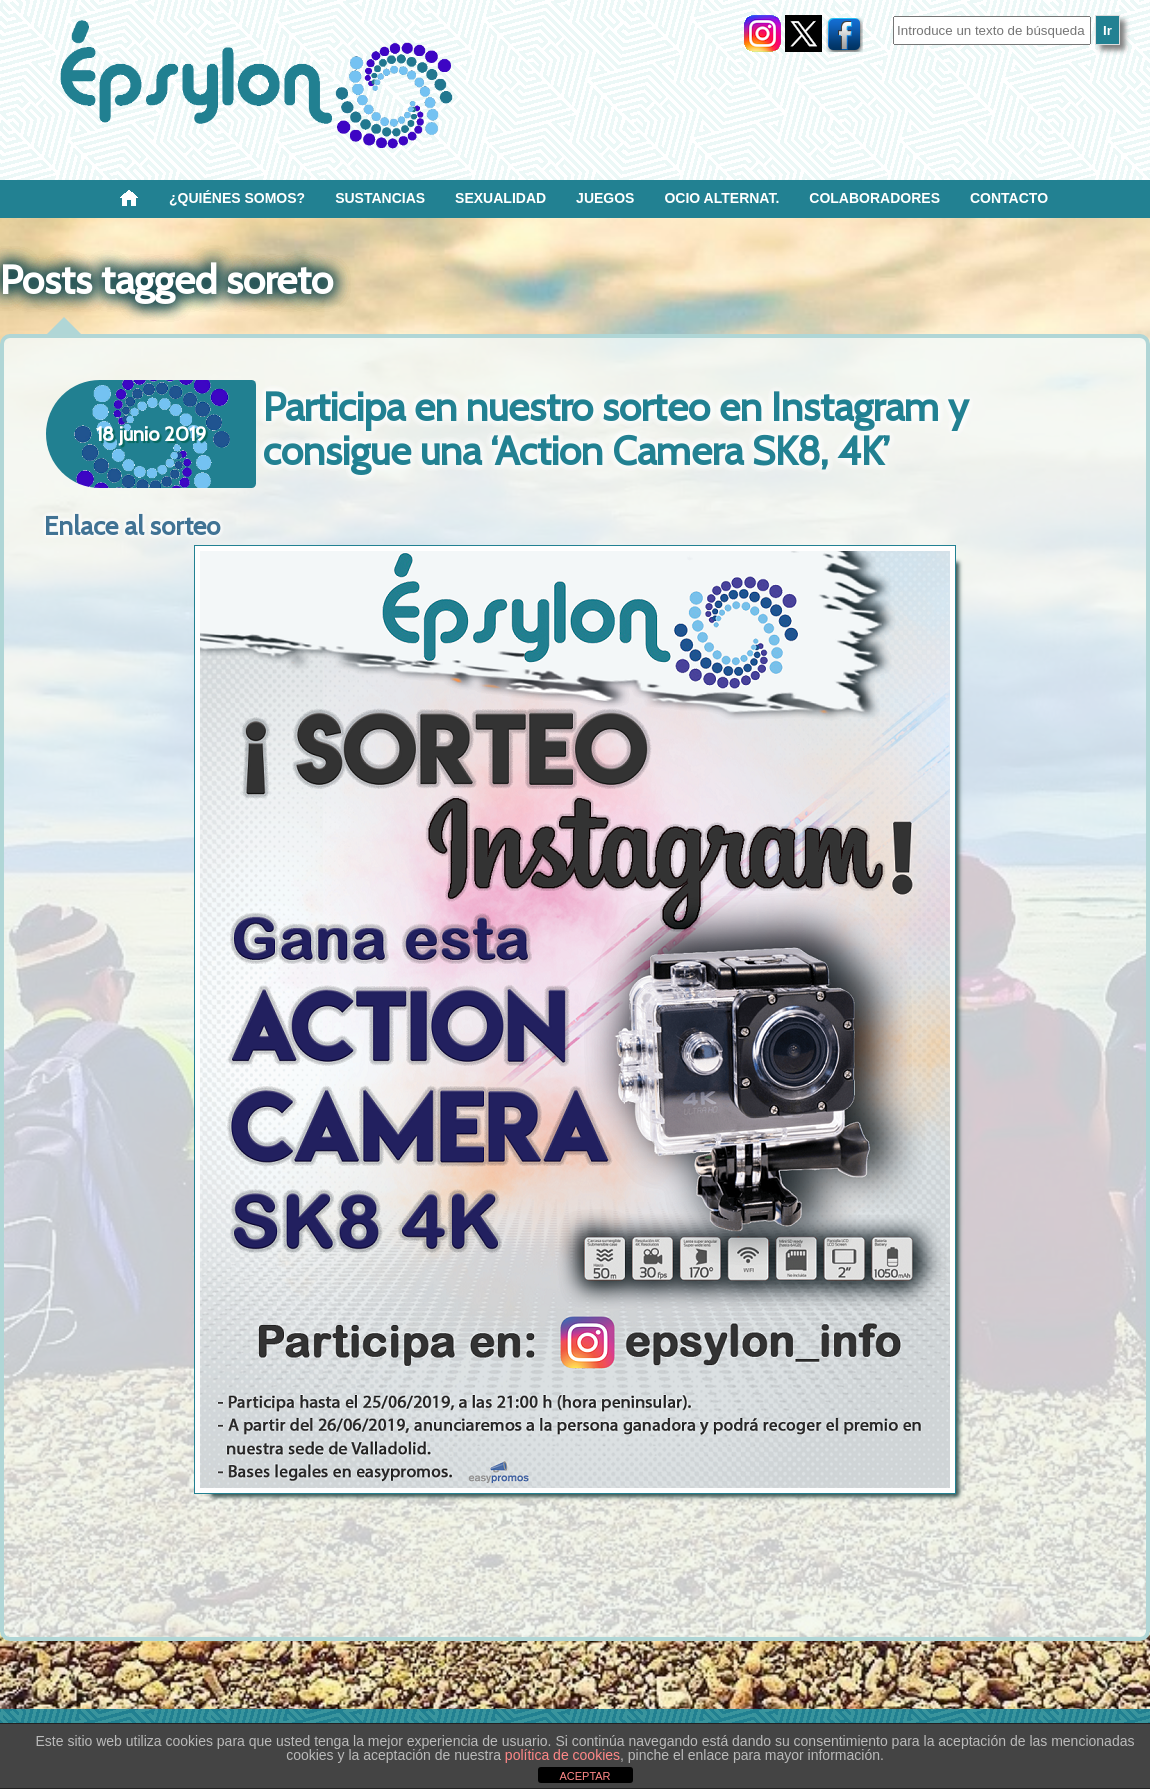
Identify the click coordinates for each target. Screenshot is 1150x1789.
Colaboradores (874, 198)
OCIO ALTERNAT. (721, 198)
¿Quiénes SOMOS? (237, 198)
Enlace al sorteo (132, 526)
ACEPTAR (584, 1776)
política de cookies (562, 1755)
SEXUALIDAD (500, 198)
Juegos (605, 198)
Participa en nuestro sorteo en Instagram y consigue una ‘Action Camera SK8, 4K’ (615, 428)
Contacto (1009, 198)
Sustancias (380, 198)
